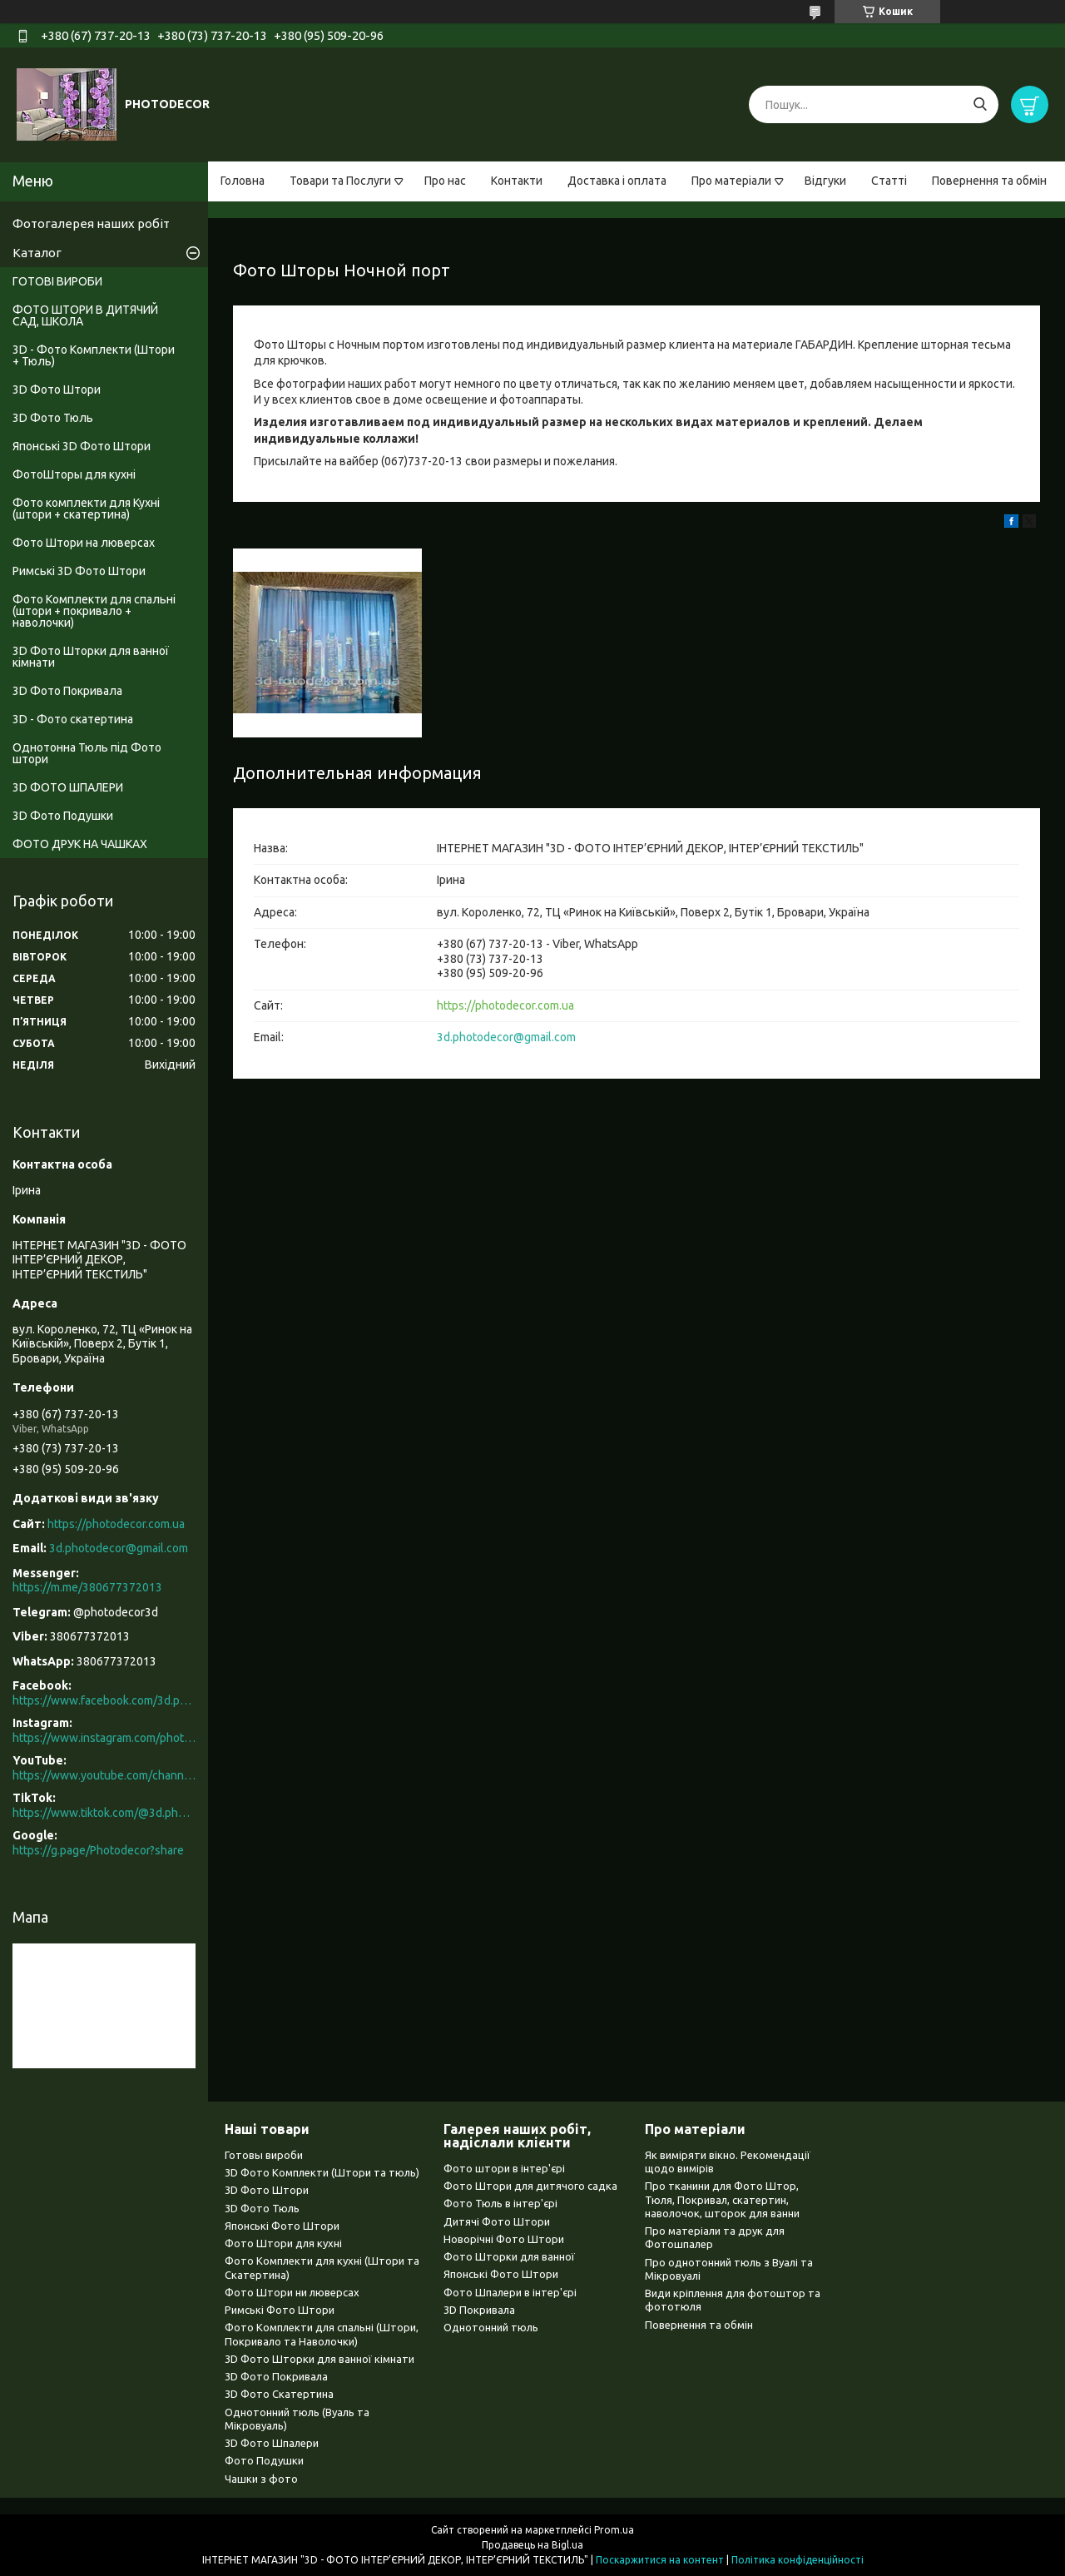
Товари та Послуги (340, 180)
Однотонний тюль (490, 2327)
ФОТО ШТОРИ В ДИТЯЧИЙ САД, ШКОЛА (85, 315)
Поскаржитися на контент (660, 2559)
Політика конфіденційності (797, 2559)
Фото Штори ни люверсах (292, 2292)
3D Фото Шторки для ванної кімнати (90, 656)
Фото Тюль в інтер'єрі (500, 2203)
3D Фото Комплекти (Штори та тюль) (322, 2172)
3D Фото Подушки (62, 815)
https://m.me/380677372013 (87, 1587)
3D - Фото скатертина (72, 719)
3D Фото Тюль (52, 417)
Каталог (37, 253)
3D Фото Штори (56, 389)
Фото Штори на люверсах (83, 542)
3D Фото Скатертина (279, 2394)
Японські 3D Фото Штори (81, 446)
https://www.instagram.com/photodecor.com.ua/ (104, 1738)
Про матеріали (731, 180)
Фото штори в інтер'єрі (504, 2168)
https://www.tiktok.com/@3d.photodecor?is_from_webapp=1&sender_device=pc (104, 1812)
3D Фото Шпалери (272, 2443)
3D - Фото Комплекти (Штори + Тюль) (93, 355)
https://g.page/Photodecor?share (98, 1850)
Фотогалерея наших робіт (91, 223)
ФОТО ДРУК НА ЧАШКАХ (79, 844)
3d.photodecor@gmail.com (506, 1037)
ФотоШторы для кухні (74, 474)
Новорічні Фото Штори (503, 2239)
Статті (889, 180)
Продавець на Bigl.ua (532, 2544)
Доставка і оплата (616, 180)
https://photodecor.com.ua (505, 1005)
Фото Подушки (264, 2460)
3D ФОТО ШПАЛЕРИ (67, 787)
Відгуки (825, 180)
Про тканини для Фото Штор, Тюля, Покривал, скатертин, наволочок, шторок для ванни (722, 2199)
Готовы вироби (264, 2155)
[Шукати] (979, 104)
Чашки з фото (261, 2478)
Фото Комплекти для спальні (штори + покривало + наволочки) (94, 611)
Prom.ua (614, 2529)
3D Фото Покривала (67, 690)
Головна (242, 180)
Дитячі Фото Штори (496, 2221)
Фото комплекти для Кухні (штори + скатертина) (86, 508)
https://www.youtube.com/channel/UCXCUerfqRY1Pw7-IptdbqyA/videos (104, 1775)
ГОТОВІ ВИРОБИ (57, 281)
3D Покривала (479, 2309)
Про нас (445, 180)
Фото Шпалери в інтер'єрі (510, 2292)
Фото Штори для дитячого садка (530, 2185)
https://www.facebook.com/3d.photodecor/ (104, 1700)
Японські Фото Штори (282, 2225)
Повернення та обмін (989, 180)
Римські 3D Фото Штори (79, 571)
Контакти (516, 180)
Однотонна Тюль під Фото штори (86, 753)
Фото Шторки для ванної (509, 2256)
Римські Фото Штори (279, 2309)
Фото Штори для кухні (283, 2243)
